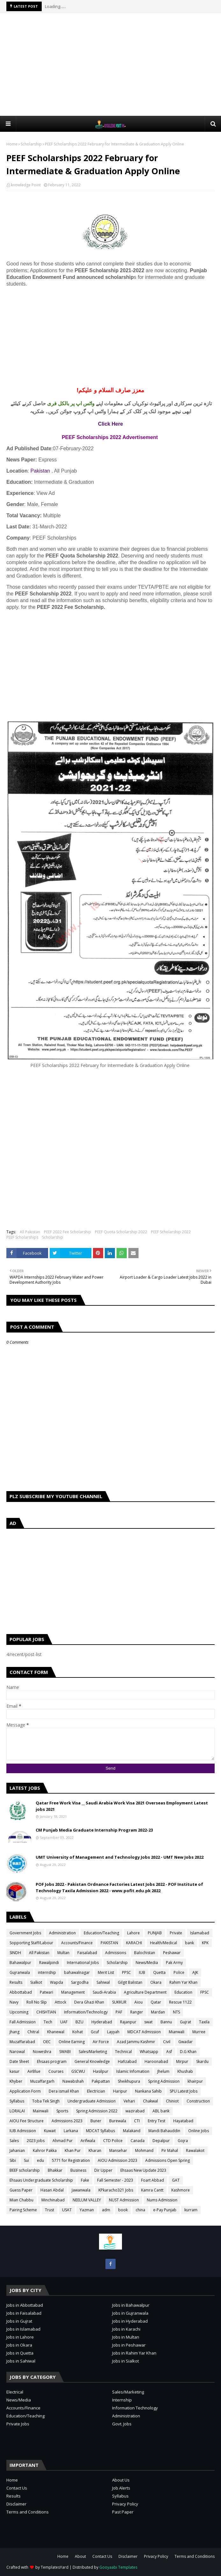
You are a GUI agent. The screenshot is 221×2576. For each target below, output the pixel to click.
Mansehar (118, 2150)
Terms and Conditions (27, 2512)
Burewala (117, 2121)
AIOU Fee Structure (27, 2121)
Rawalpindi (49, 1962)
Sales (14, 2140)
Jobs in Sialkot (125, 2361)
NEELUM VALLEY (87, 2200)
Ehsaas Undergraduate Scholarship (41, 2180)
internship (47, 1972)
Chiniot (172, 2101)
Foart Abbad (152, 2180)
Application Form (25, 2091)
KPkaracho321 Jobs (115, 2190)
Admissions (115, 1952)
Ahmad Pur (63, 2140)
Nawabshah (73, 2081)
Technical (123, 2051)
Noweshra (42, 2051)
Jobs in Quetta (19, 2353)
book (123, 2210)
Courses (55, 2071)
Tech (48, 2022)
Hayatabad (183, 2121)
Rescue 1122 (180, 2002)
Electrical (14, 2392)
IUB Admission (23, 2130)
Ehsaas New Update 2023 (143, 2170)
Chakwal (150, 2101)
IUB (142, 1972)
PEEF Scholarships (22, 1237)
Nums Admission (162, 2200)
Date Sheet (19, 2061)
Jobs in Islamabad (23, 2329)
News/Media (147, 1962)
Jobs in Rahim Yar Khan (134, 2353)
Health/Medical (163, 1942)
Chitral (33, 2032)
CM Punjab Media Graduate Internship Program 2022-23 (94, 1830)
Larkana (71, 2130)
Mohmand (144, 2150)
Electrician (96, 2091)
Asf (169, 2051)
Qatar (156, 2002)
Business (78, 2170)
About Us (121, 2480)
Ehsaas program (52, 2061)
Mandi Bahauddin (164, 2130)
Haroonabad (156, 2061)
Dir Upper (103, 2170)
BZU (79, 2022)
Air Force (101, 2041)
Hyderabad (101, 2022)
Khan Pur (73, 2150)
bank (189, 1942)
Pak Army (174, 1962)
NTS (176, 2012)
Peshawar (172, 1952)
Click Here (110, 424)
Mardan (158, 2012)
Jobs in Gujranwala (130, 2313)
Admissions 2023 (67, 2121)
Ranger (136, 2012)
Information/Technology (86, 2012)
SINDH (15, 1952)
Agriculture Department (145, 1992)
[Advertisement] (113, 64)
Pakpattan (101, 2081)
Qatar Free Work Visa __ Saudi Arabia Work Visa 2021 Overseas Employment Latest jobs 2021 (122, 1806)
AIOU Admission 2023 (117, 2160)
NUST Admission (124, 2200)
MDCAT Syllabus (100, 2130)
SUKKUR (119, 2002)
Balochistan (144, 1952)
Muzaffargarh (42, 2081)
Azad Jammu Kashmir (136, 2041)
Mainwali (40, 2111)
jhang (14, 2032)
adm (106, 2210)
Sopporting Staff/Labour (31, 1942)
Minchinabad (53, 2200)
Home (12, 144)
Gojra (183, 2140)
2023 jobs (36, 2140)
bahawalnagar (77, 1972)
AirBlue (33, 2071)
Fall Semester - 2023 (115, 2180)
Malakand (131, 2130)
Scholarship (31, 144)
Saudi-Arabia (104, 1992)
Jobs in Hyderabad (130, 2321)
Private (176, 1933)
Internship (122, 2400)
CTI (137, 2121)
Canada (138, 2140)
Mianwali (176, 2032)
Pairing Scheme (23, 2210)
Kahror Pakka (45, 2150)
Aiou (138, 2002)
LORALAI (17, 2111)
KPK (205, 1942)
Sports (62, 2111)
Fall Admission (23, 2022)
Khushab (185, 2071)
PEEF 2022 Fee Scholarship (67, 1232)
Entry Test (156, 2121)
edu (40, 2160)
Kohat (77, 2032)
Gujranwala (20, 1972)
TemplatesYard (54, 2567)
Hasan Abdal (52, 2190)
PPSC (126, 1972)
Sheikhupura (129, 2081)
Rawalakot (195, 2150)
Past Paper (122, 2512)
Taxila (204, 2022)
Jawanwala (81, 2190)
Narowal (17, 2051)
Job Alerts (121, 2488)
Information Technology (135, 2408)
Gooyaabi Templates (118, 2567)
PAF (119, 2012)
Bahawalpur (20, 1962)
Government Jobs (25, 1933)
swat (148, 2022)
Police (179, 1972)
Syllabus (17, 2101)
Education (183, 1992)
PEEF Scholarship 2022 (171, 1232)
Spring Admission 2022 (97, 2111)
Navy (14, 2002)
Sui (26, 2160)
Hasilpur (100, 2071)
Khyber (16, 2081)
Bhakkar (55, 2170)
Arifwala (88, 2140)
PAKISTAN (109, 1942)
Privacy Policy (125, 2504)
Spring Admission (164, 2081)
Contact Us (16, 2488)
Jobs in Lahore (20, 2337)
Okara (155, 1982)
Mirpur (182, 2061)
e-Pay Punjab (164, 2210)
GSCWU (78, 2071)
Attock (60, 2002)
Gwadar (185, 2041)
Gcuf (95, 2032)
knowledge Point (26, 185)
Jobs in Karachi (126, 2329)
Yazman (87, 2210)
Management (73, 1992)
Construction (198, 2101)
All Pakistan (30, 1232)
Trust (49, 2210)
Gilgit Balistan (130, 1982)
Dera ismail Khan (64, 2091)
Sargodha (80, 1982)
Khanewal (55, 2032)
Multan (63, 1952)
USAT (67, 2210)
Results (16, 1982)
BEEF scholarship (25, 2170)
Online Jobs (198, 2130)
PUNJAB (155, 1933)
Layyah (113, 2032)
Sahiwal (103, 1982)
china (140, 2210)
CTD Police (113, 2140)
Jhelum (163, 2071)
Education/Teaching (101, 1933)
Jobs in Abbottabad (24, 2305)
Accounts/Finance (77, 1942)
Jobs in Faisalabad (23, 2313)
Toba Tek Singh (46, 2101)
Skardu (202, 2061)
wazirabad (135, 2111)
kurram (190, 2210)
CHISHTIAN (46, 2012)
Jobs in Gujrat (19, 2321)
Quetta (159, 1972)
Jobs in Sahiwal (20, 2361)
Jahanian (17, 2150)
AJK (195, 1972)
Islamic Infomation (132, 2071)
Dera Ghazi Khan (89, 2002)
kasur (14, 2071)
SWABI (65, 2051)
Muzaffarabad (22, 2041)
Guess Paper (21, 2190)
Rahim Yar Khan (183, 1982)
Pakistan (40, 471)
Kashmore (180, 2190)
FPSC (204, 1992)
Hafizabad (127, 2061)
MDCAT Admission (144, 2032)
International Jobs (83, 1962)
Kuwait (50, 2130)
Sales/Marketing (93, 2051)
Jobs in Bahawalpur (130, 2305)
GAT (176, 2180)
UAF (64, 2022)
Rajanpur (128, 2022)
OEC (47, 2041)
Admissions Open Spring (167, 2160)
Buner (95, 2121)
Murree (198, 2032)
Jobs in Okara (19, 2345)
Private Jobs (17, 2424)
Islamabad (199, 1933)
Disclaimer (16, 2504)
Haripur (120, 2091)
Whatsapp (149, 2051)
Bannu (166, 2022)
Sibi (13, 2160)
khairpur (195, 2081)
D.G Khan (188, 2051)
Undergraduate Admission (92, 2101)
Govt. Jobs (122, 2424)
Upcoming (19, 2012)
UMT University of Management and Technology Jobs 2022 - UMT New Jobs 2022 (119, 1857)
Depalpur (161, 2140)
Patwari (46, 1992)
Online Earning (72, 2041)
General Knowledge (92, 2061)
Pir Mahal (169, 2150)
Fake (85, 2180)
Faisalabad (87, 1952)
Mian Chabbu (21, 2200)
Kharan (95, 2150)
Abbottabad (21, 1992)
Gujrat (185, 2022)
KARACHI (134, 1942)
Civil (166, 2041)
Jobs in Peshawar (129, 2345)
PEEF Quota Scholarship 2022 (121, 1232)
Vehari (129, 2101)
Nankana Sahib (148, 2091)
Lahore (133, 1933)
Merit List (106, 1972)
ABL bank (161, 2111)
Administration (62, 1933)
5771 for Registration (71, 2160)
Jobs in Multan (125, 2337)
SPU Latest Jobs (183, 2091)
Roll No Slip (36, 2002)
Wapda (56, 1982)
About (80, 2556)
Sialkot (36, 1982)
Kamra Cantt (152, 2190)
